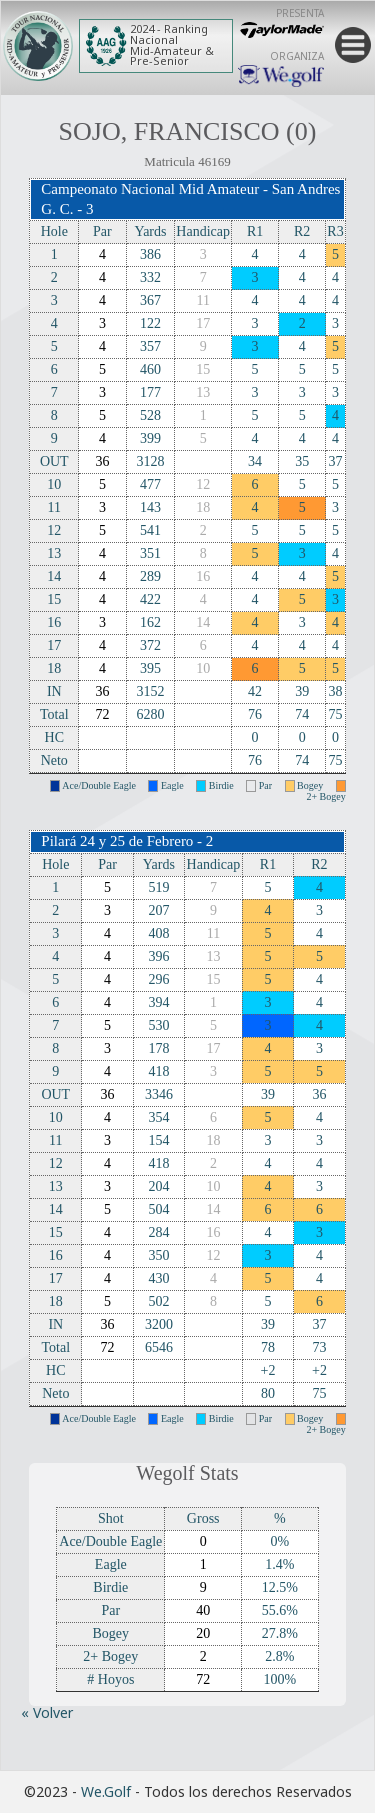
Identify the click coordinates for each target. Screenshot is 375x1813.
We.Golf (106, 1791)
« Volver (47, 1712)
